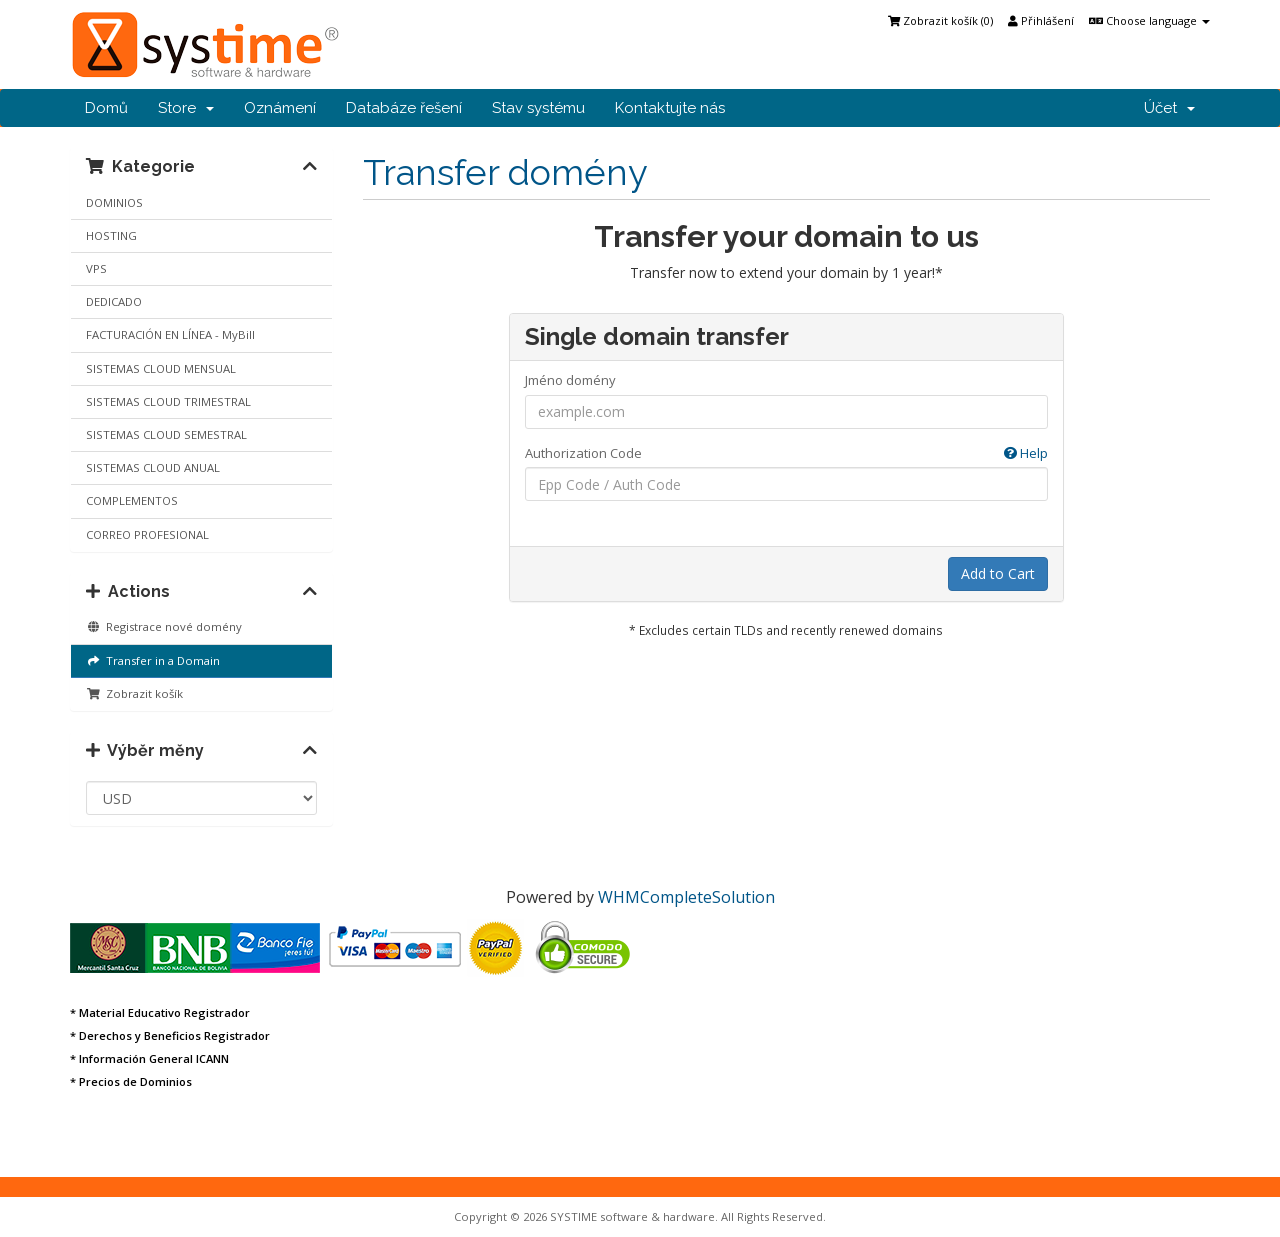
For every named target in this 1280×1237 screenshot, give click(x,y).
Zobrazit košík (134, 693)
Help (1026, 453)
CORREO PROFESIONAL (147, 534)
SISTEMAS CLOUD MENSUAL (161, 368)
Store (186, 108)
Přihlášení (1041, 20)
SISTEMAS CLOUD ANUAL (153, 467)
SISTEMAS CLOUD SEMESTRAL (166, 434)
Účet (1169, 108)
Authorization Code (786, 453)
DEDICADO (114, 301)
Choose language (1149, 20)
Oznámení (280, 108)
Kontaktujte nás (670, 108)
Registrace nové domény (164, 626)
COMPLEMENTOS (132, 500)
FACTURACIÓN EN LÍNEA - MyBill (170, 334)
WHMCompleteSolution (686, 897)
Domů (106, 108)
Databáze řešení (404, 108)
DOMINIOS (114, 202)
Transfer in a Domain (153, 660)
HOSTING (111, 235)
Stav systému (538, 108)
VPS (96, 268)
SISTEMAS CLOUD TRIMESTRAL (168, 401)
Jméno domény (570, 380)
